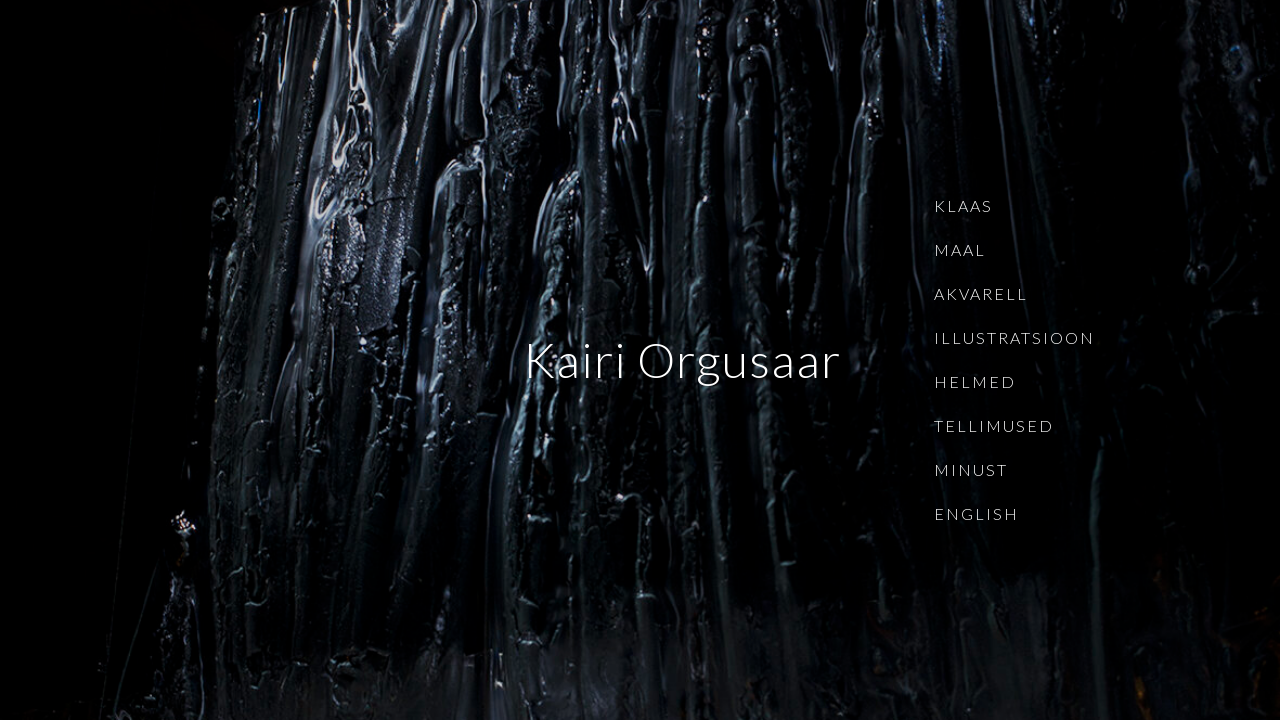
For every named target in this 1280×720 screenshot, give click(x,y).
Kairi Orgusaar (682, 359)
